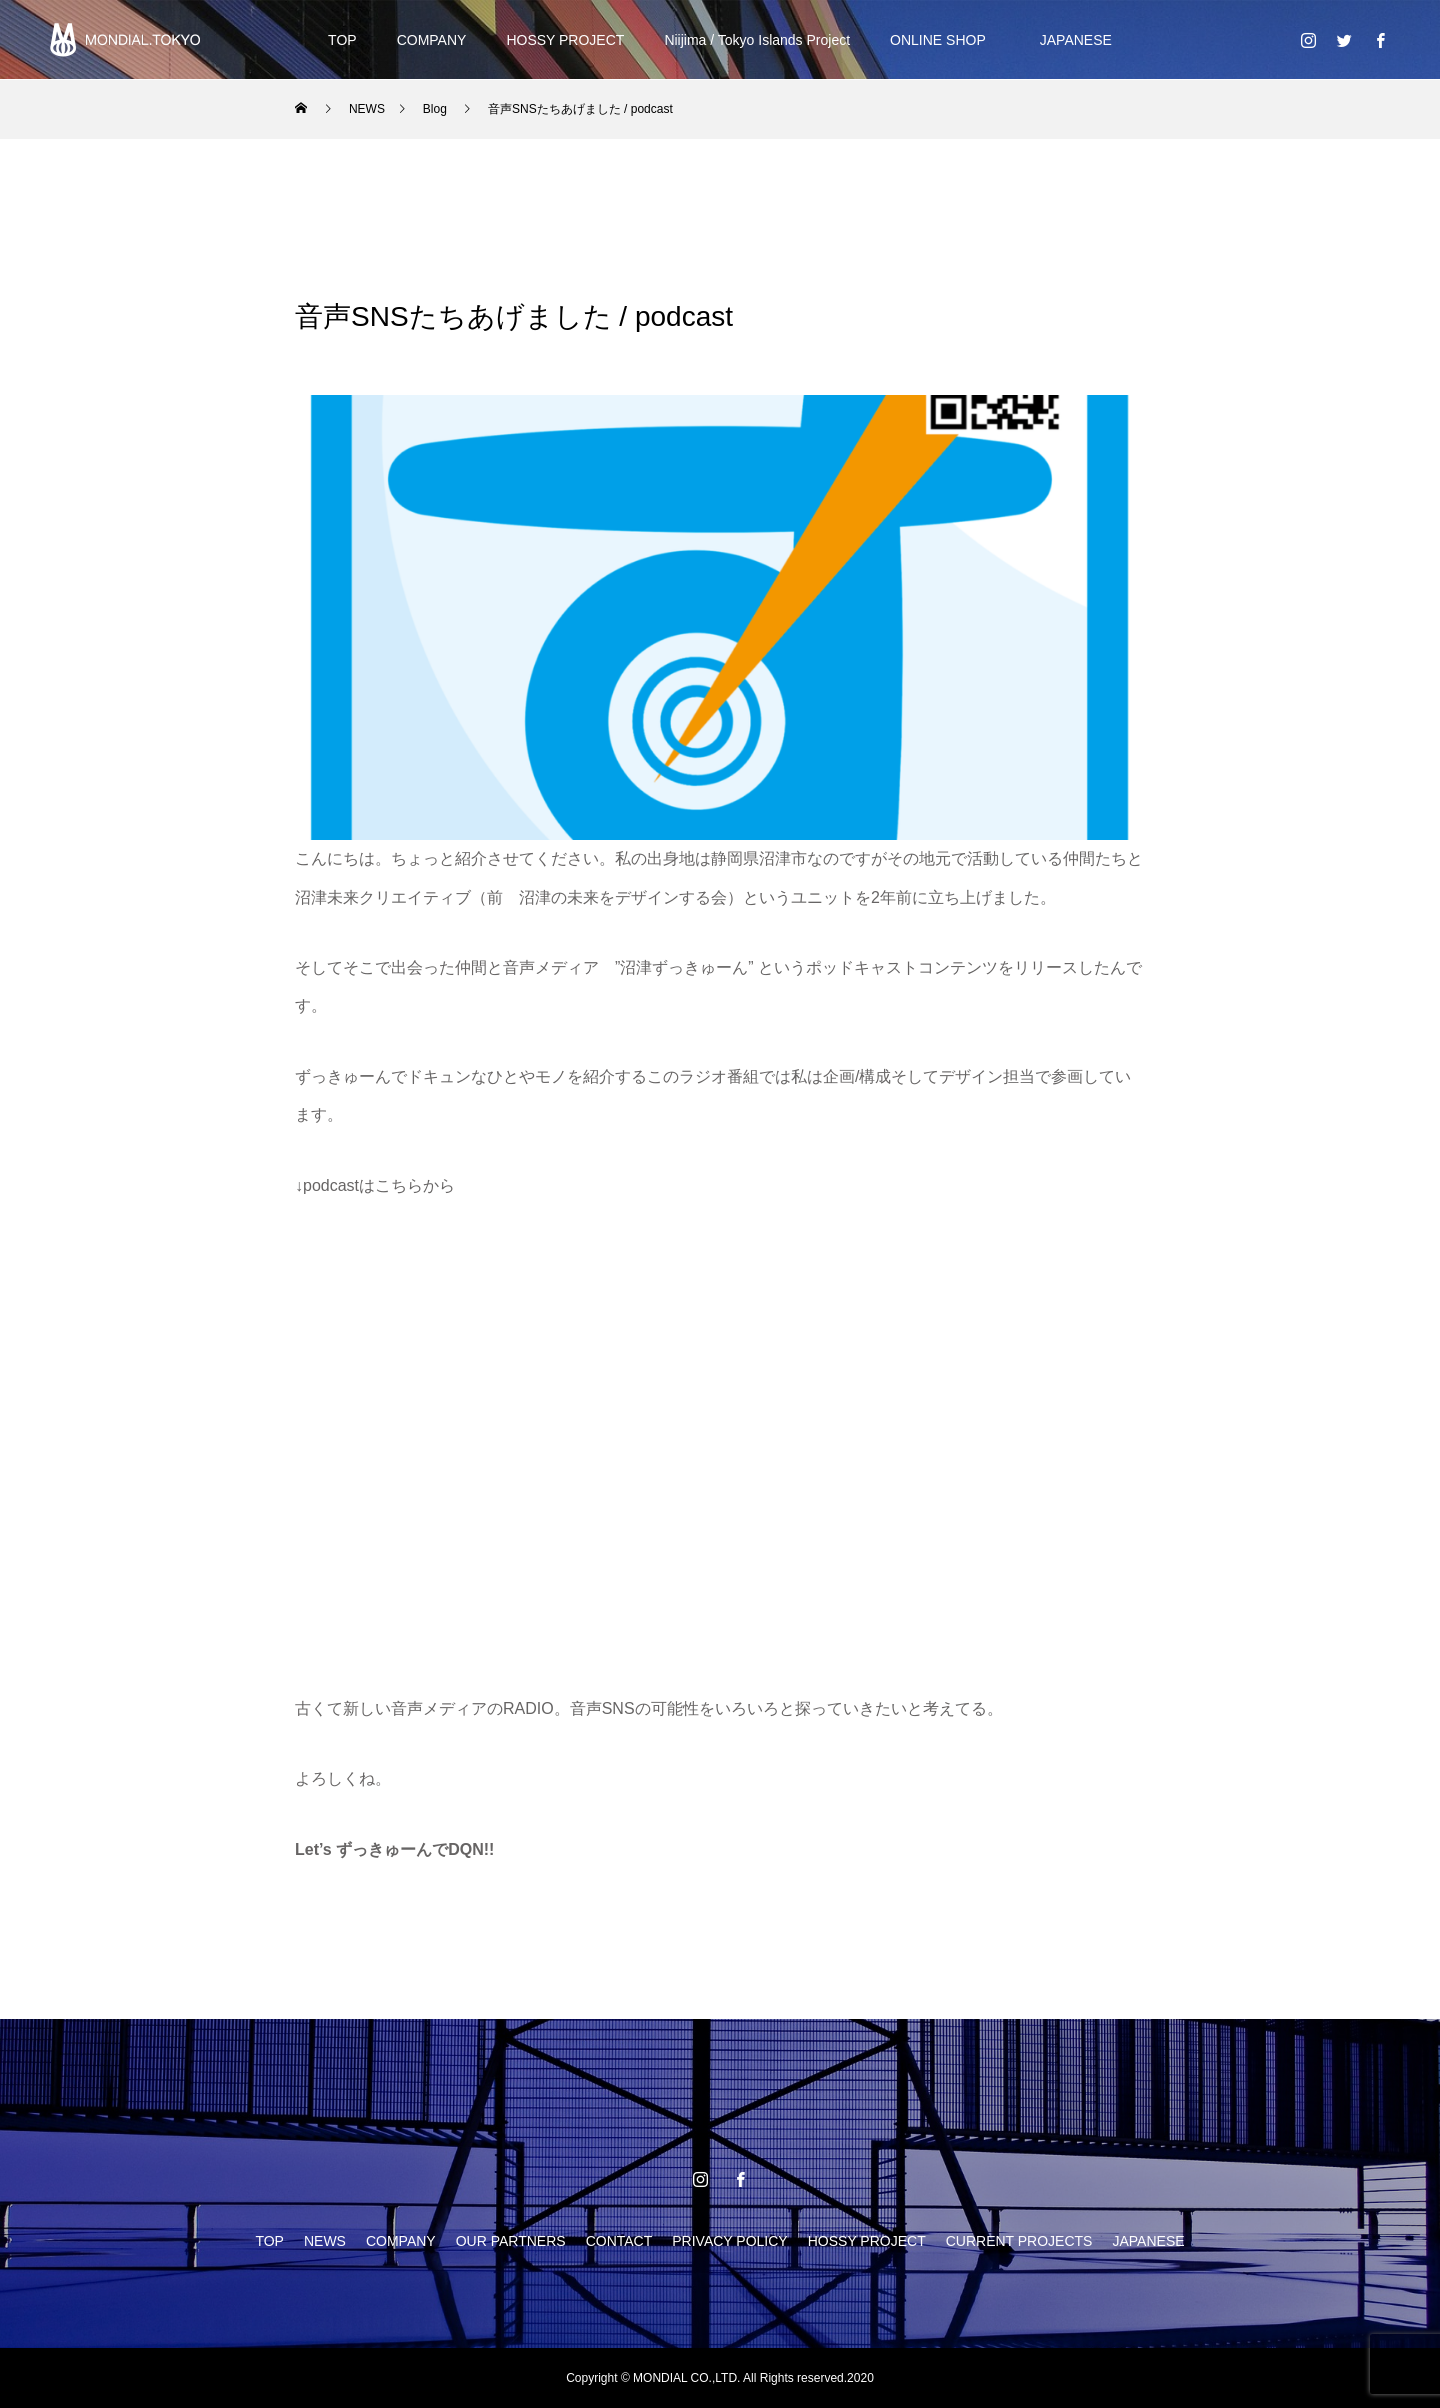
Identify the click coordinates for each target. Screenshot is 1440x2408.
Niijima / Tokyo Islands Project (757, 40)
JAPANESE (1069, 40)
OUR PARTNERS (511, 2241)
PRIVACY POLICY (729, 2241)
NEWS (325, 2241)
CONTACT (619, 2241)
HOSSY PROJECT (565, 40)
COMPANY (432, 40)
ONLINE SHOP (938, 40)
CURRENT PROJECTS (1019, 2241)
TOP (342, 40)
